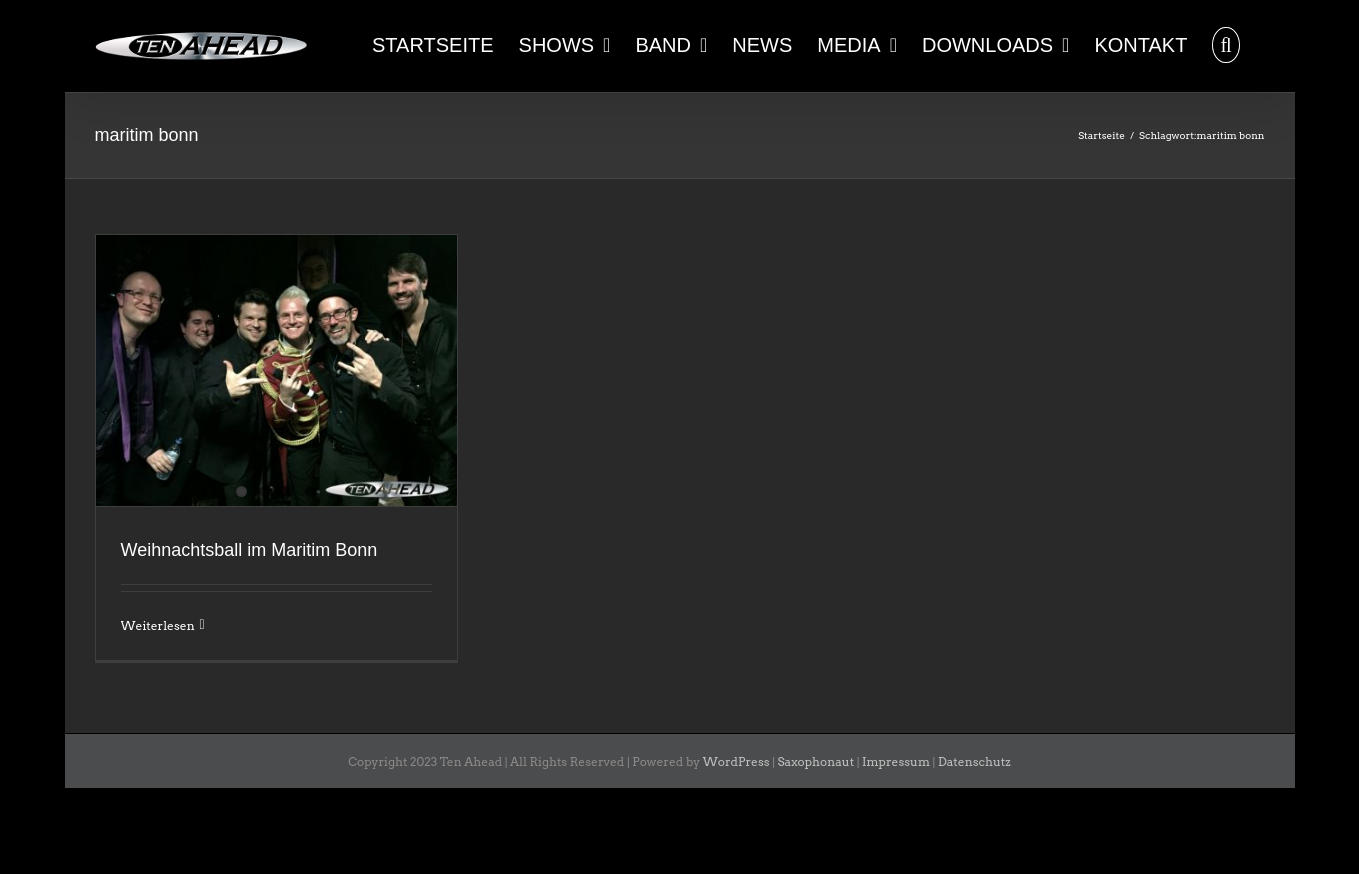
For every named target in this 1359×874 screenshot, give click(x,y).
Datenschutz (974, 761)
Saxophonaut (816, 761)
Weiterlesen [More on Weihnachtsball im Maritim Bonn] (158, 625)
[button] (1225, 43)
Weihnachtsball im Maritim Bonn (249, 550)
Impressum (896, 761)
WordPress (736, 761)
